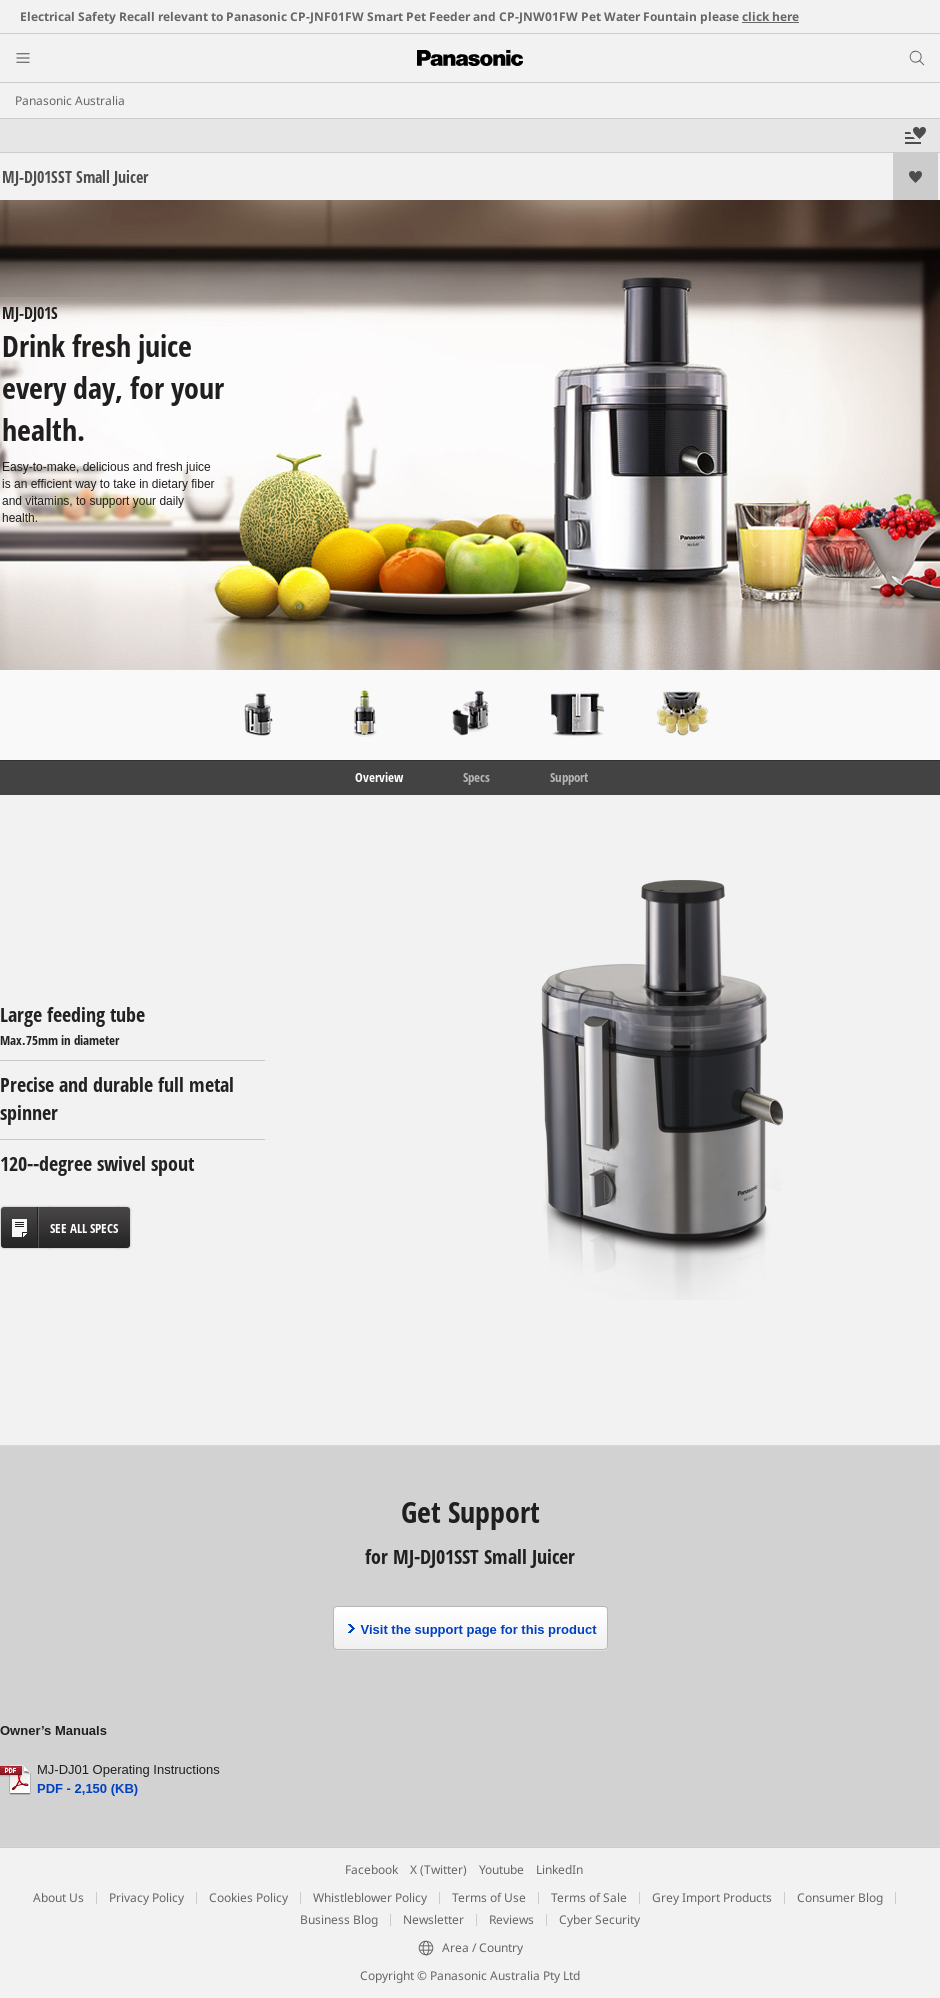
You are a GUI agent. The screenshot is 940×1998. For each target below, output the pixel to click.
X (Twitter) (438, 1869)
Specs (476, 777)
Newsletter (433, 1919)
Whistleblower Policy (370, 1897)
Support (569, 777)
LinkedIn (559, 1869)
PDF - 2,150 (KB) (87, 1788)
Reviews (511, 1919)
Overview (377, 777)
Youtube (501, 1869)
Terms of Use (489, 1897)
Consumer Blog (840, 1897)
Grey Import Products (712, 1897)
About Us (58, 1897)
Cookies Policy (248, 1897)
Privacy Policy (146, 1897)
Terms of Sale (589, 1897)
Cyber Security (599, 1919)
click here (770, 16)
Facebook (371, 1869)
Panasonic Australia (70, 100)
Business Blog (339, 1919)
